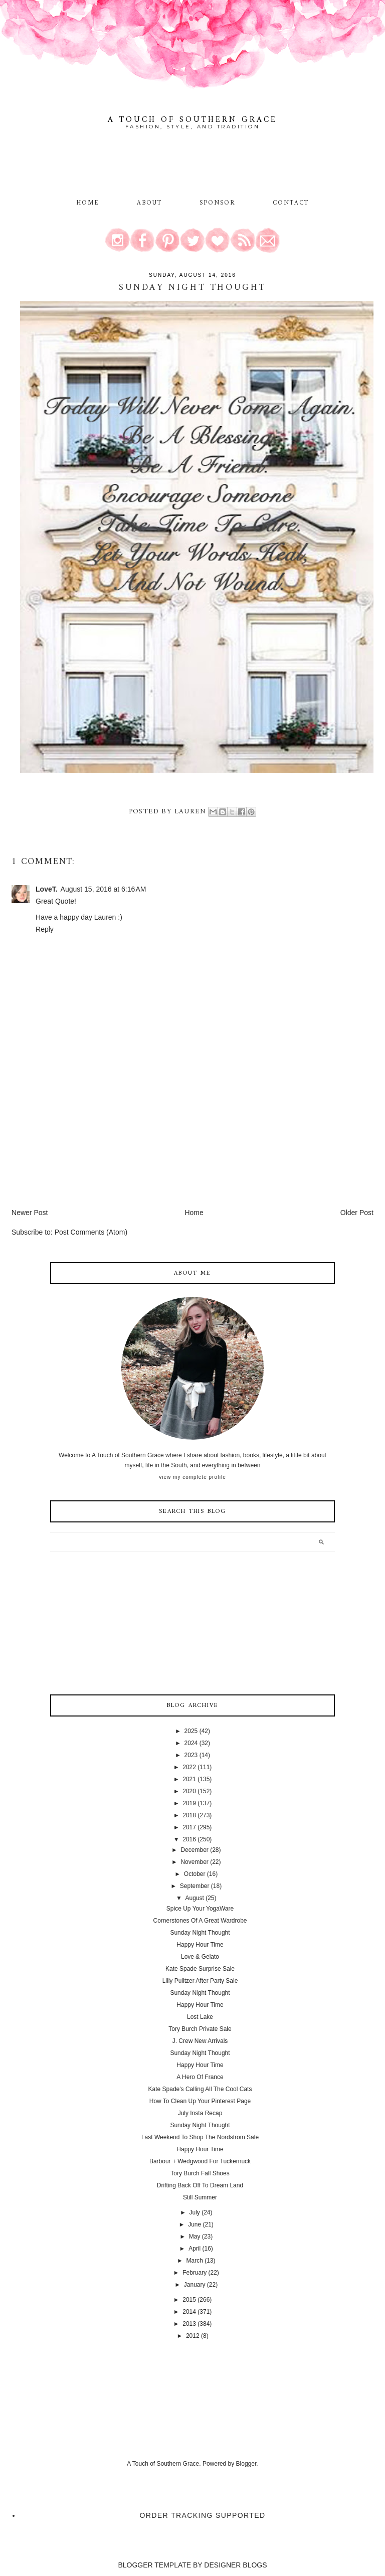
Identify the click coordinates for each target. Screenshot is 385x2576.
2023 (191, 1755)
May (195, 2236)
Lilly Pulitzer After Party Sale (200, 1980)
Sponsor (218, 203)
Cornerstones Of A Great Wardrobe (200, 1920)
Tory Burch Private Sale (199, 2028)
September (195, 1886)
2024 (191, 1743)
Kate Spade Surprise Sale (200, 1968)
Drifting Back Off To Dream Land (200, 2185)
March (194, 2260)
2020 (189, 1791)
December (194, 1849)
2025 (191, 1731)
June (194, 2224)
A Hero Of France (199, 2077)
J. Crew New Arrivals (200, 2040)
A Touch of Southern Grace (192, 120)
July (194, 2212)
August (194, 1898)
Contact (291, 203)
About (151, 203)
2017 (189, 1827)
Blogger (246, 2463)
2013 (189, 2323)
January (195, 2284)
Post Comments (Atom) (91, 1232)
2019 (189, 1803)
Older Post (356, 1213)
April (194, 2248)
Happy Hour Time (199, 1944)
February (194, 2272)
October (195, 1873)
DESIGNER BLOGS (235, 2565)
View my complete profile (192, 1477)
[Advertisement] (87, 1137)
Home (87, 203)
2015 (189, 2299)
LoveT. (47, 889)
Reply (45, 929)
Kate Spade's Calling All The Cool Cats (200, 2089)
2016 (189, 1839)
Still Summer (200, 2197)
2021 (189, 1779)
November (194, 1861)
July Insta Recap (200, 2113)
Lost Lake (200, 2016)
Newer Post (30, 1213)
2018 (189, 1815)
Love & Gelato (200, 1956)
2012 (193, 2335)
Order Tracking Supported (203, 2515)
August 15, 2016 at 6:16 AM (103, 889)
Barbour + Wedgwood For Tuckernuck (200, 2161)
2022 (189, 1767)
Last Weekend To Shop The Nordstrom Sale (200, 2137)
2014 (189, 2311)
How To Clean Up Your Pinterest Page (200, 2101)
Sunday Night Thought (200, 1932)
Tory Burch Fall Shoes (199, 2173)
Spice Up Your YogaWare (200, 1908)
